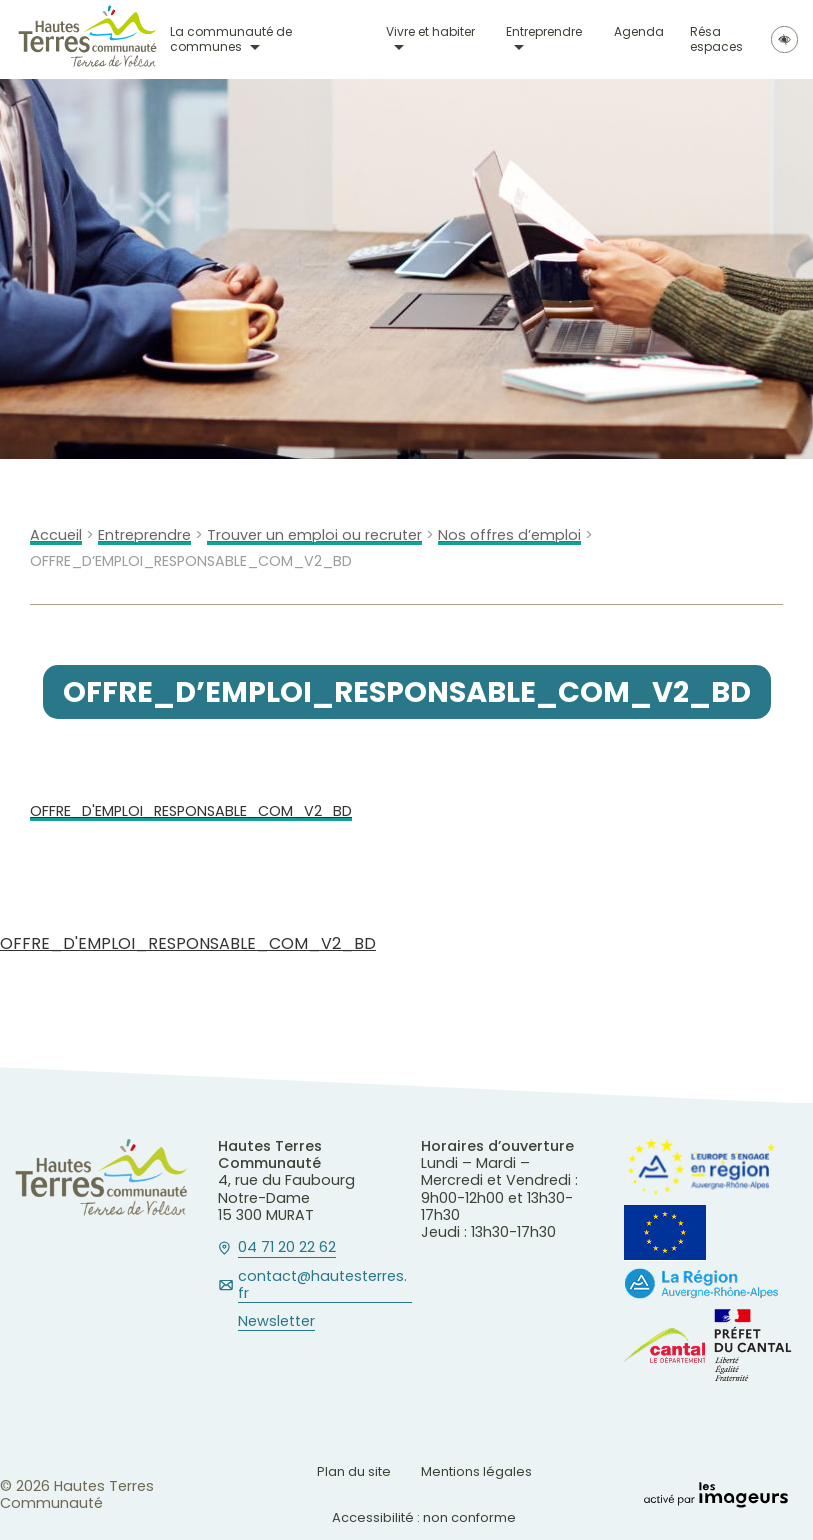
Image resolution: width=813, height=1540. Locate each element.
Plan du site (354, 1471)
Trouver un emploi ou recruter (314, 535)
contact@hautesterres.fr (322, 1285)
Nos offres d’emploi (509, 535)
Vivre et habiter (430, 32)
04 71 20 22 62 (287, 1248)
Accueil (56, 535)
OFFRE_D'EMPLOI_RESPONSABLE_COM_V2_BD (191, 811)
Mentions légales (476, 1471)
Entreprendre (544, 32)
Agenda (639, 32)
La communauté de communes (231, 39)
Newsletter (276, 1322)
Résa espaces (716, 39)
